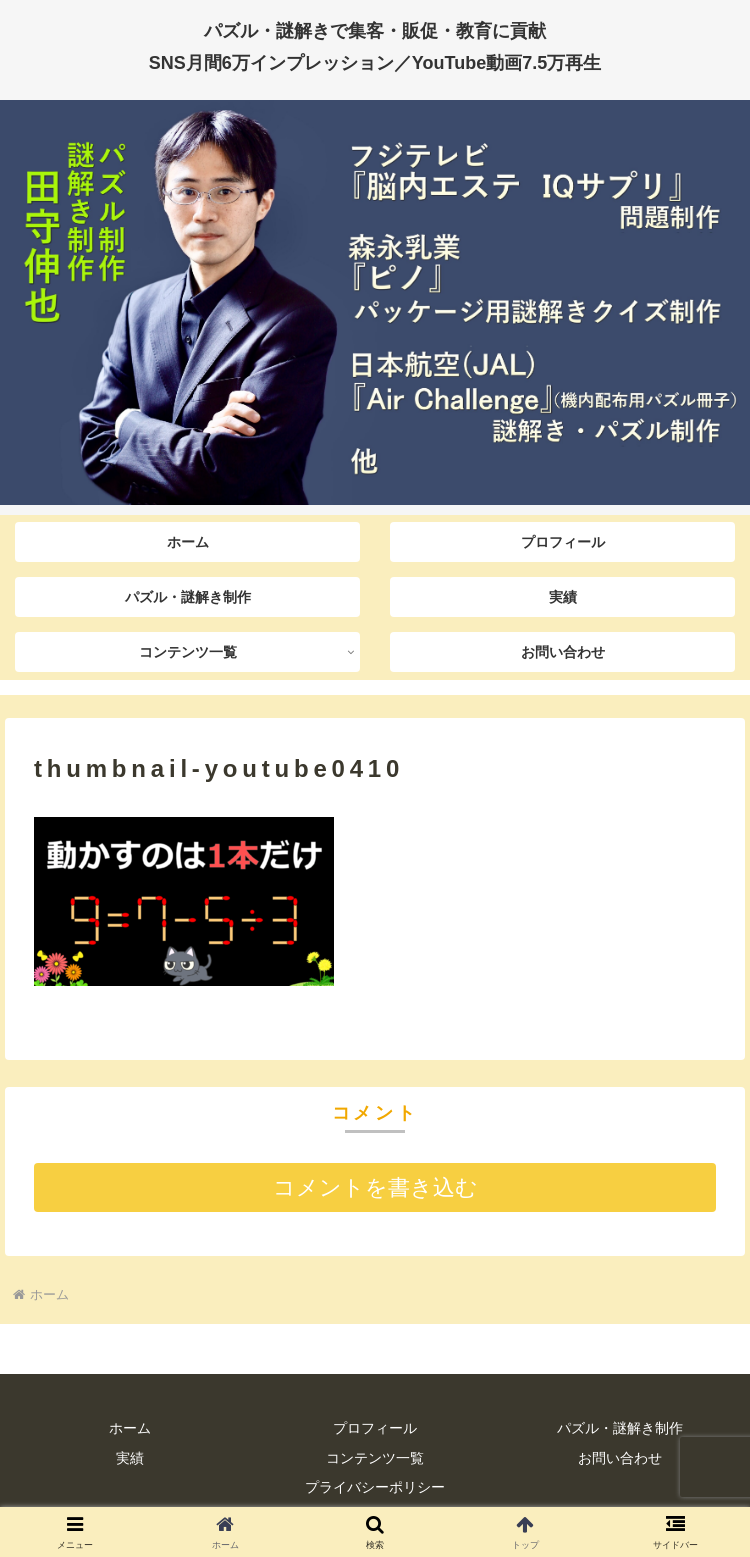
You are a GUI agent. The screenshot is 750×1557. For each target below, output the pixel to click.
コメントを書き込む (375, 1187)
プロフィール (375, 1428)
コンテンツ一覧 (375, 1458)
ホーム (130, 1428)
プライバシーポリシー (375, 1487)
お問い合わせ (620, 1458)
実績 (130, 1458)
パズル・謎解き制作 (620, 1428)
